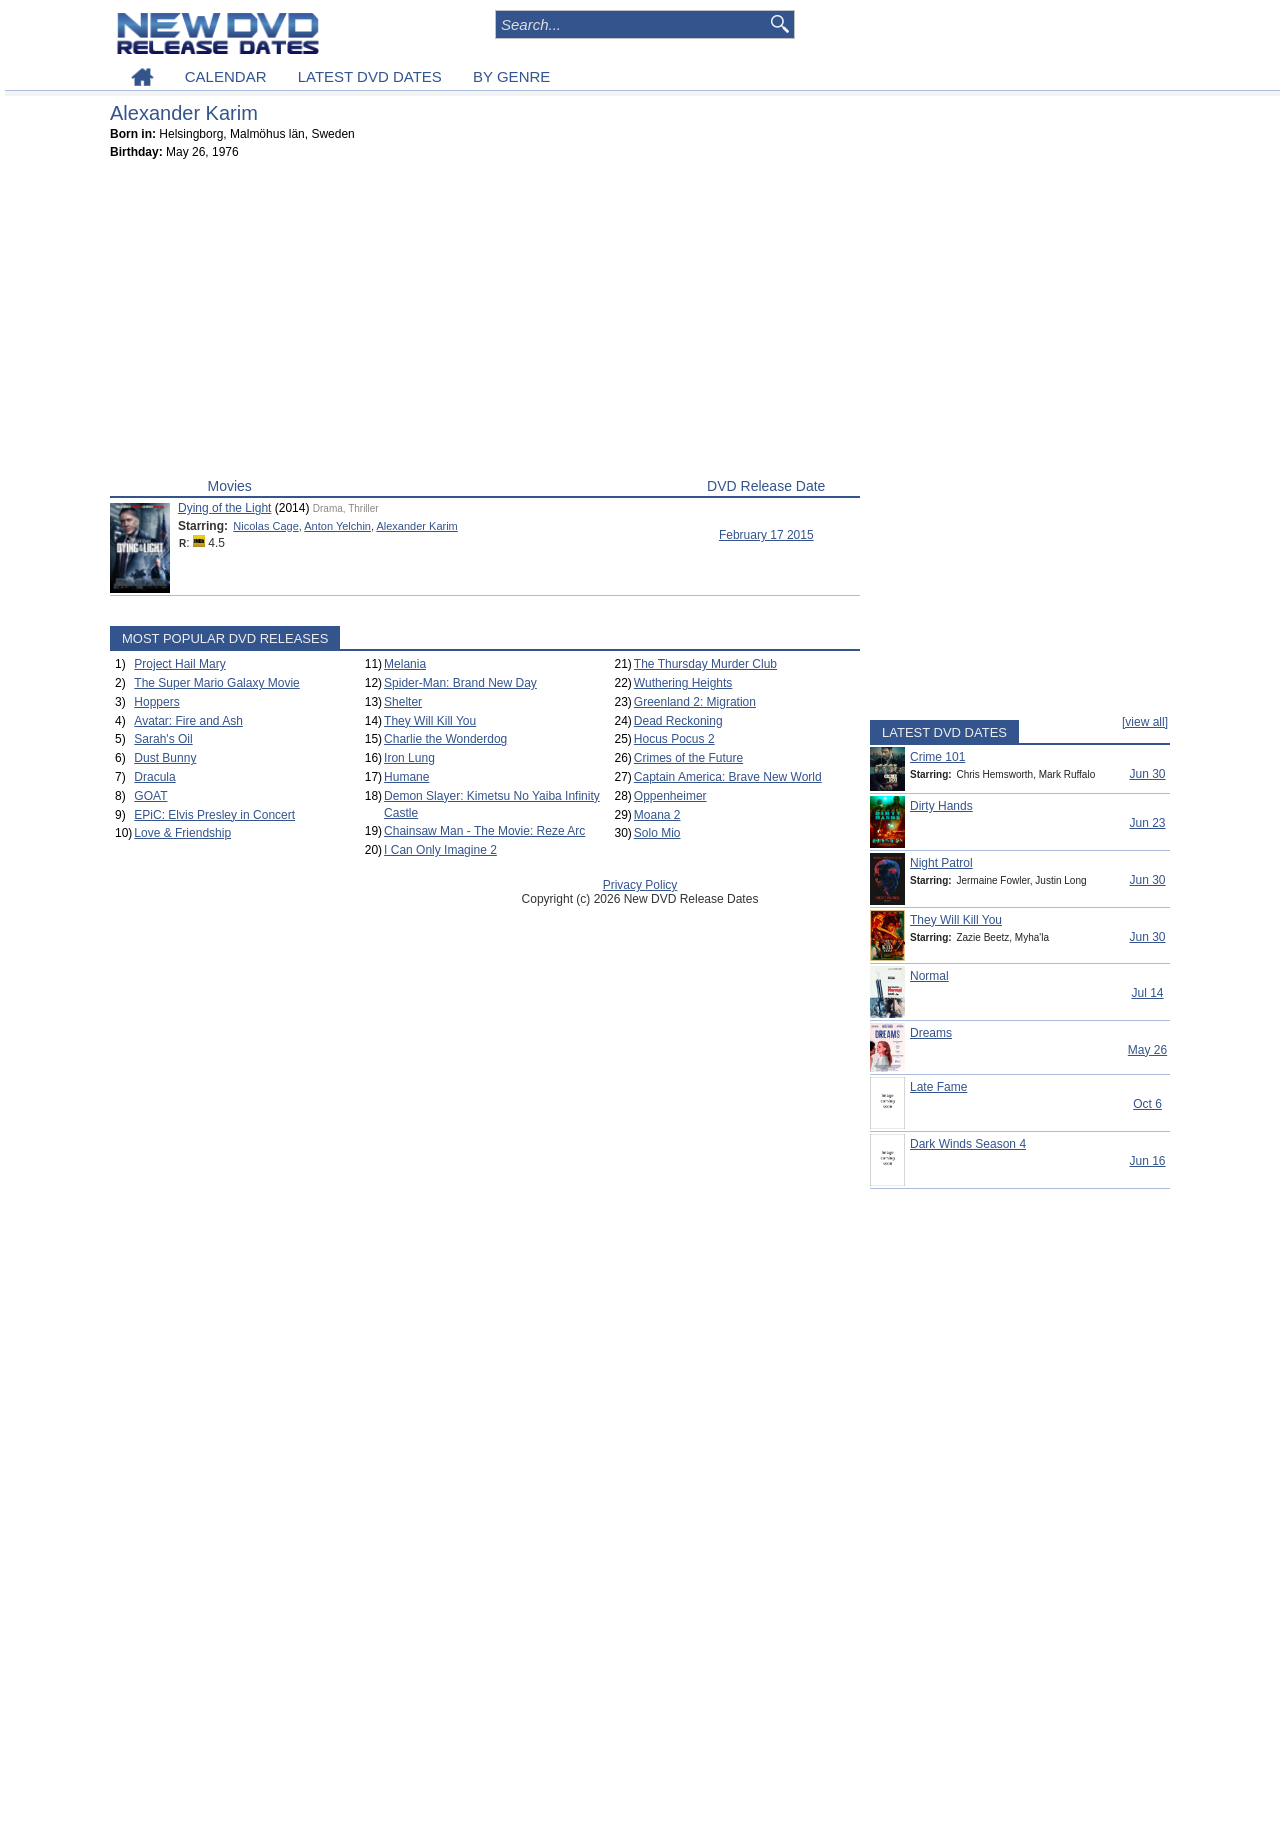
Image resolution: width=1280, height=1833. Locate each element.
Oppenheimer (670, 796)
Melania (405, 664)
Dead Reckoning (678, 721)
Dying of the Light (224, 508)
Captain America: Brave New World (728, 777)
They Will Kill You (430, 721)
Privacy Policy (640, 885)
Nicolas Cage (265, 526)
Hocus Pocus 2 (674, 739)
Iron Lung (409, 758)
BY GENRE (511, 76)
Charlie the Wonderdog (445, 739)
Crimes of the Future (688, 758)
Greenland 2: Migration (695, 702)
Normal (929, 976)
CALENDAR (226, 76)
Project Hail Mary (179, 664)
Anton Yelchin (337, 526)
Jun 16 (1147, 1161)
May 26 (1147, 1050)
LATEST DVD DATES (370, 76)
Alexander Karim (416, 526)
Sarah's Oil (163, 739)
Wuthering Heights (683, 683)
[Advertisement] (485, 323)
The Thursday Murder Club (705, 664)
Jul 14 (1147, 993)
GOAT (150, 796)
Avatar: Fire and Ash (188, 721)
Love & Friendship (182, 833)
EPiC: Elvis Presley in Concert (214, 815)
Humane (406, 777)
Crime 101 (937, 757)
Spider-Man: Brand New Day (460, 683)
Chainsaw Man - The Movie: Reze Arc (484, 831)
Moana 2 (657, 815)
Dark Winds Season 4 (968, 1144)
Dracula (154, 777)
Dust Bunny (165, 758)
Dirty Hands (941, 806)
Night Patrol (941, 863)
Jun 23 (1147, 823)
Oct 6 (1147, 1104)
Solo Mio (657, 833)
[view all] (1145, 722)
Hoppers (156, 702)
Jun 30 (1147, 774)
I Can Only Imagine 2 (440, 850)
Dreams (931, 1033)
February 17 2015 (766, 535)
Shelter (403, 702)
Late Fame (938, 1087)
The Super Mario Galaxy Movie (216, 683)
